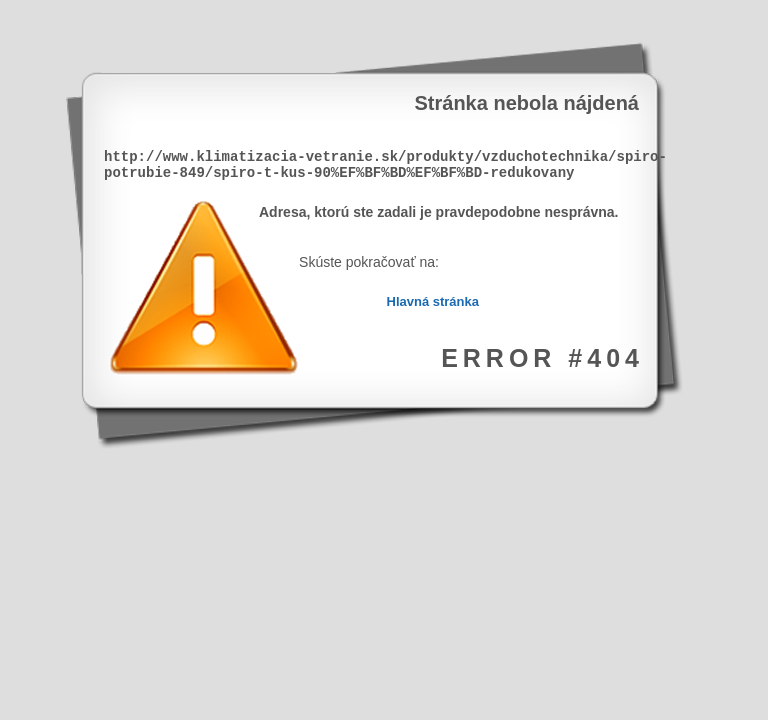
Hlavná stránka (433, 301)
